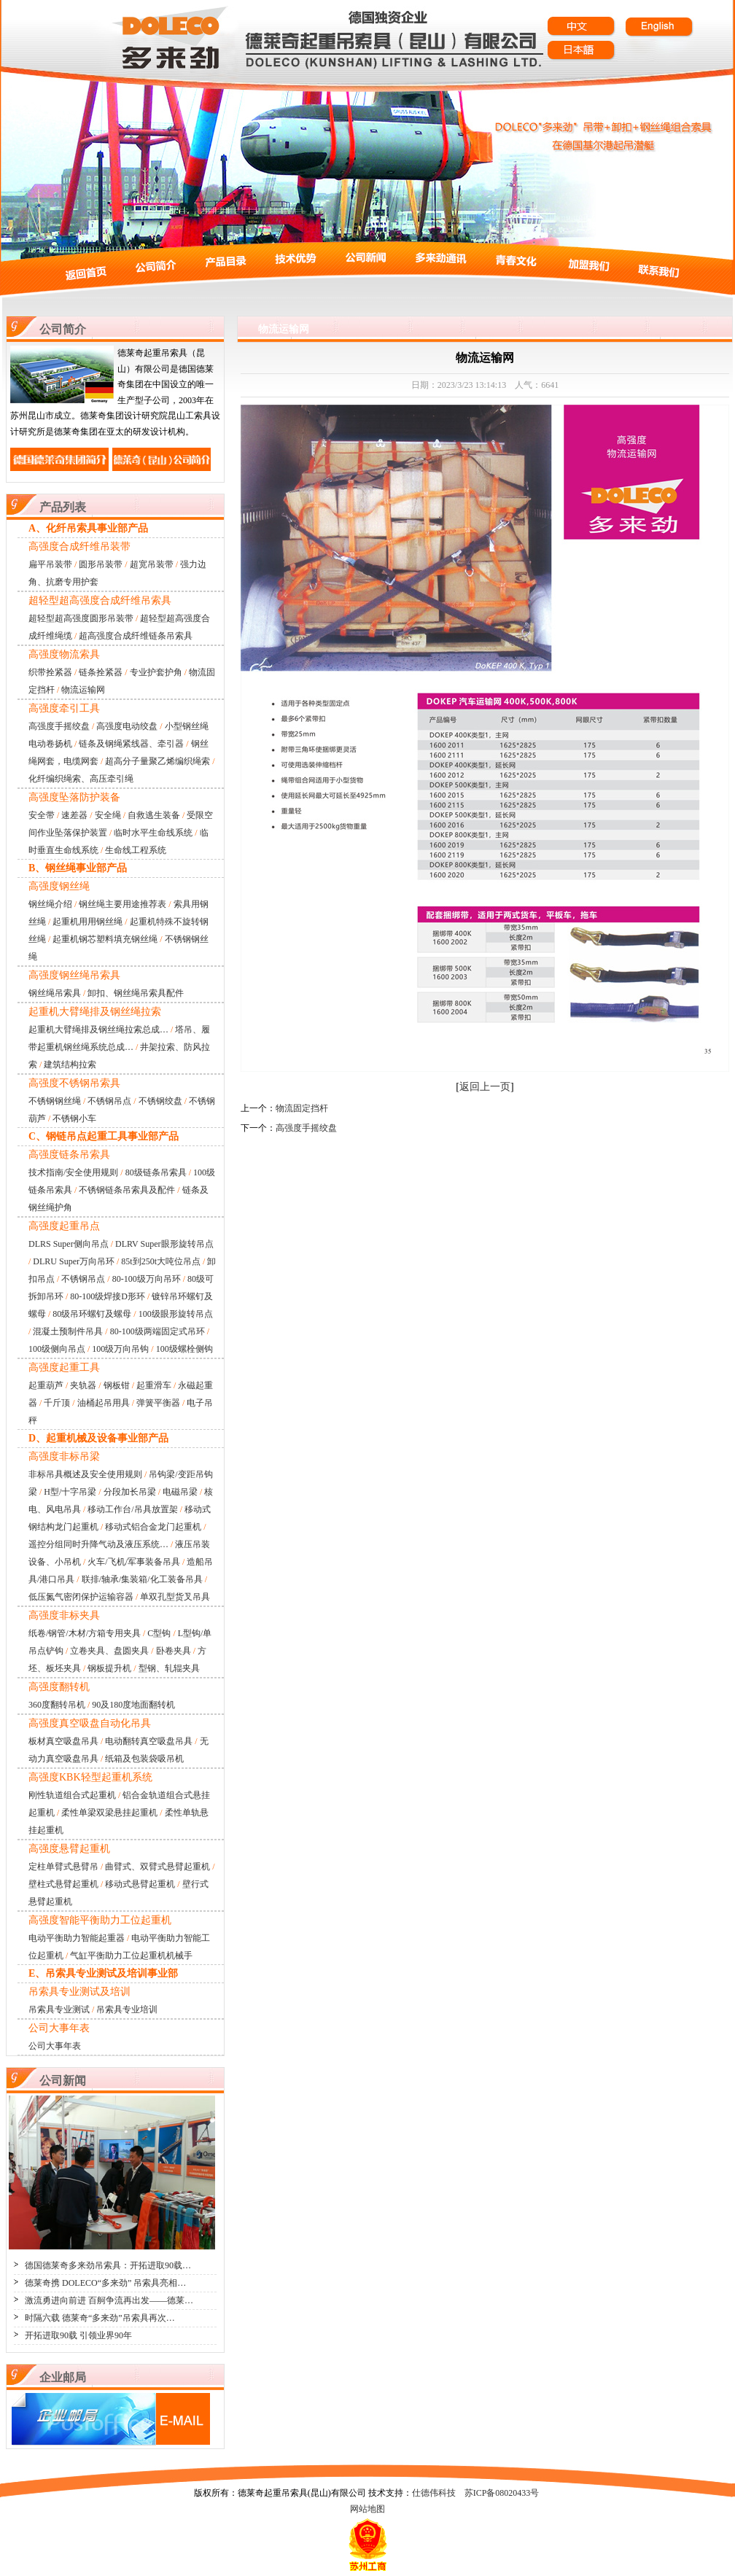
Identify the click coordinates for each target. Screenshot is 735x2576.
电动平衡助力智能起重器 (76, 1938)
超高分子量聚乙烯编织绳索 (157, 761)
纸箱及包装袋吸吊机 (144, 1759)
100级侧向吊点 (56, 1349)
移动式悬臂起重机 (140, 1884)
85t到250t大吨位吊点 (161, 1261)
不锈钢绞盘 (160, 1101)
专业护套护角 (156, 672)
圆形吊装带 (100, 564)
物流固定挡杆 (302, 1108)
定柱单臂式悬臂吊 (63, 1866)
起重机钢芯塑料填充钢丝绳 (105, 939)
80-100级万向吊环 (146, 1279)
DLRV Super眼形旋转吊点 (164, 1244)
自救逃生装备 (154, 815)
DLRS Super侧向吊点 (68, 1244)
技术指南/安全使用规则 (73, 1172)
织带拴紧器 (50, 672)
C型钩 (159, 1633)
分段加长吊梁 (130, 1492)
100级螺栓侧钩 (184, 1349)
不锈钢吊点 (109, 1101)
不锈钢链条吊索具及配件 (127, 1190)
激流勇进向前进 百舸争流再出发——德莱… (109, 2300)
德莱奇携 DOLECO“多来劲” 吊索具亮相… (105, 2283)
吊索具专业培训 (127, 2009)
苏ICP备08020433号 (502, 2493)
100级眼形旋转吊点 (176, 1314)
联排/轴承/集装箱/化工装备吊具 (142, 1579)
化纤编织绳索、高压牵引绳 (80, 779)
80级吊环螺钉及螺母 (91, 1314)
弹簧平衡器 (158, 1403)
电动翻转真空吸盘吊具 (148, 1741)
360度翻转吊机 (56, 1705)
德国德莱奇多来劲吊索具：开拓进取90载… (108, 2265)
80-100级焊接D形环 (107, 1296)
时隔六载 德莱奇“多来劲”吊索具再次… (100, 2318)
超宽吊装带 (152, 564)
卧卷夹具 (173, 1651)
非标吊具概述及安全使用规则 (85, 1474)
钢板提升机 (109, 1668)
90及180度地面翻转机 (133, 1705)
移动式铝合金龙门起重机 (153, 1527)
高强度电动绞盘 (127, 726)
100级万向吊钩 (120, 1349)
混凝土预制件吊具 (68, 1331)
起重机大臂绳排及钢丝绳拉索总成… (98, 1029)
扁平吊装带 (50, 564)
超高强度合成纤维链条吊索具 (135, 636)
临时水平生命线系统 (153, 833)
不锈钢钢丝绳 (54, 1101)
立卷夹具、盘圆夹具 (109, 1651)
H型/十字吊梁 (70, 1492)
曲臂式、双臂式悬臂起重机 (157, 1866)
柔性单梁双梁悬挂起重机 (109, 1813)
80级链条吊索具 (156, 1172)
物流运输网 (83, 690)
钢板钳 (117, 1385)
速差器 (74, 815)
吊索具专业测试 (59, 2009)
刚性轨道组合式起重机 (72, 1795)
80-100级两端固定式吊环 (157, 1331)
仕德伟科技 (434, 2493)
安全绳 (108, 815)
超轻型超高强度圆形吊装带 (80, 618)
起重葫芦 (45, 1385)
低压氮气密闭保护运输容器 (80, 1597)
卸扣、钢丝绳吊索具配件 (136, 993)
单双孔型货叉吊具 (175, 1597)
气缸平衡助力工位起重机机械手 (131, 1955)
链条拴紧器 (100, 672)
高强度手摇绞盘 (59, 726)
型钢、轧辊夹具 (169, 1668)
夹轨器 (83, 1385)
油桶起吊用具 (103, 1403)
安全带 (41, 815)
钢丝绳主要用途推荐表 (122, 904)
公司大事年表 (54, 2046)
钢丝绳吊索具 (54, 993)
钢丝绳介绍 (50, 904)
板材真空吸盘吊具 (63, 1741)
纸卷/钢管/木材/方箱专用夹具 (84, 1633)
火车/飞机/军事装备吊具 (134, 1562)
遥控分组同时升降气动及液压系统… (98, 1544)
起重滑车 (153, 1385)
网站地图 (367, 2509)
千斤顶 (57, 1403)
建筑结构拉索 (70, 1064)
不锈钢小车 (74, 1118)
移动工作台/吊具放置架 (132, 1509)
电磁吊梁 (180, 1492)
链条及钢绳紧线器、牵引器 (131, 744)
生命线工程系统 (135, 850)
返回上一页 (484, 1086)
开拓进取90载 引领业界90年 (78, 2335)
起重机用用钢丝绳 (87, 922)
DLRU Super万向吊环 (73, 1261)
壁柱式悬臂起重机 (63, 1884)
